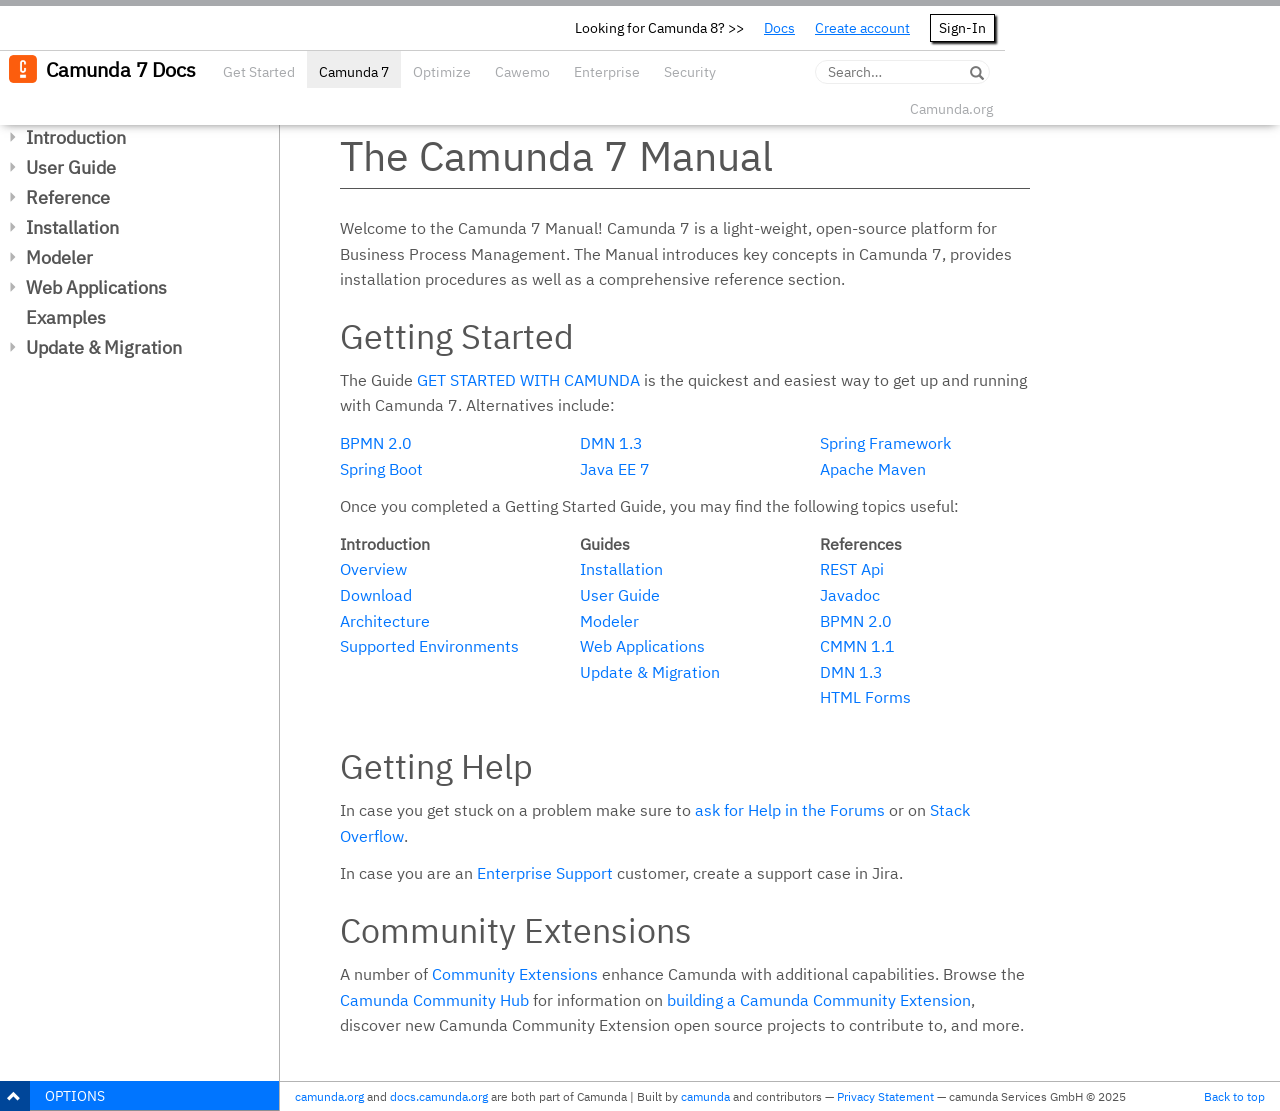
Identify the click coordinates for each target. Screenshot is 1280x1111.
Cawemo (522, 72)
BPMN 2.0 (376, 443)
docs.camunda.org (439, 1096)
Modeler (59, 257)
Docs (779, 28)
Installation (72, 227)
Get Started (259, 72)
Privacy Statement (885, 1096)
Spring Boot (381, 469)
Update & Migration (104, 347)
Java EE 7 (615, 469)
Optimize (442, 72)
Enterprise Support (545, 873)
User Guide (71, 167)
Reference (68, 197)
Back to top (1234, 1096)
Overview (373, 569)
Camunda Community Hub (434, 1000)
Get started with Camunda (528, 380)
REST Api (852, 569)
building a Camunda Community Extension (819, 1000)
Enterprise (607, 72)
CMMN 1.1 (857, 646)
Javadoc (850, 595)
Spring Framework (885, 443)
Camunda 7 (354, 72)
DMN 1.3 (611, 443)
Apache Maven (873, 469)
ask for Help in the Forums (790, 810)
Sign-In (962, 28)
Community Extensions (515, 974)
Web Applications (96, 287)
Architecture (385, 621)
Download (376, 595)
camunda (705, 1096)
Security (690, 72)
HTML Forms (865, 697)
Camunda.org (951, 109)
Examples (66, 317)
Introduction (76, 137)
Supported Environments (429, 646)
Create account (862, 28)
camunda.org (329, 1096)
